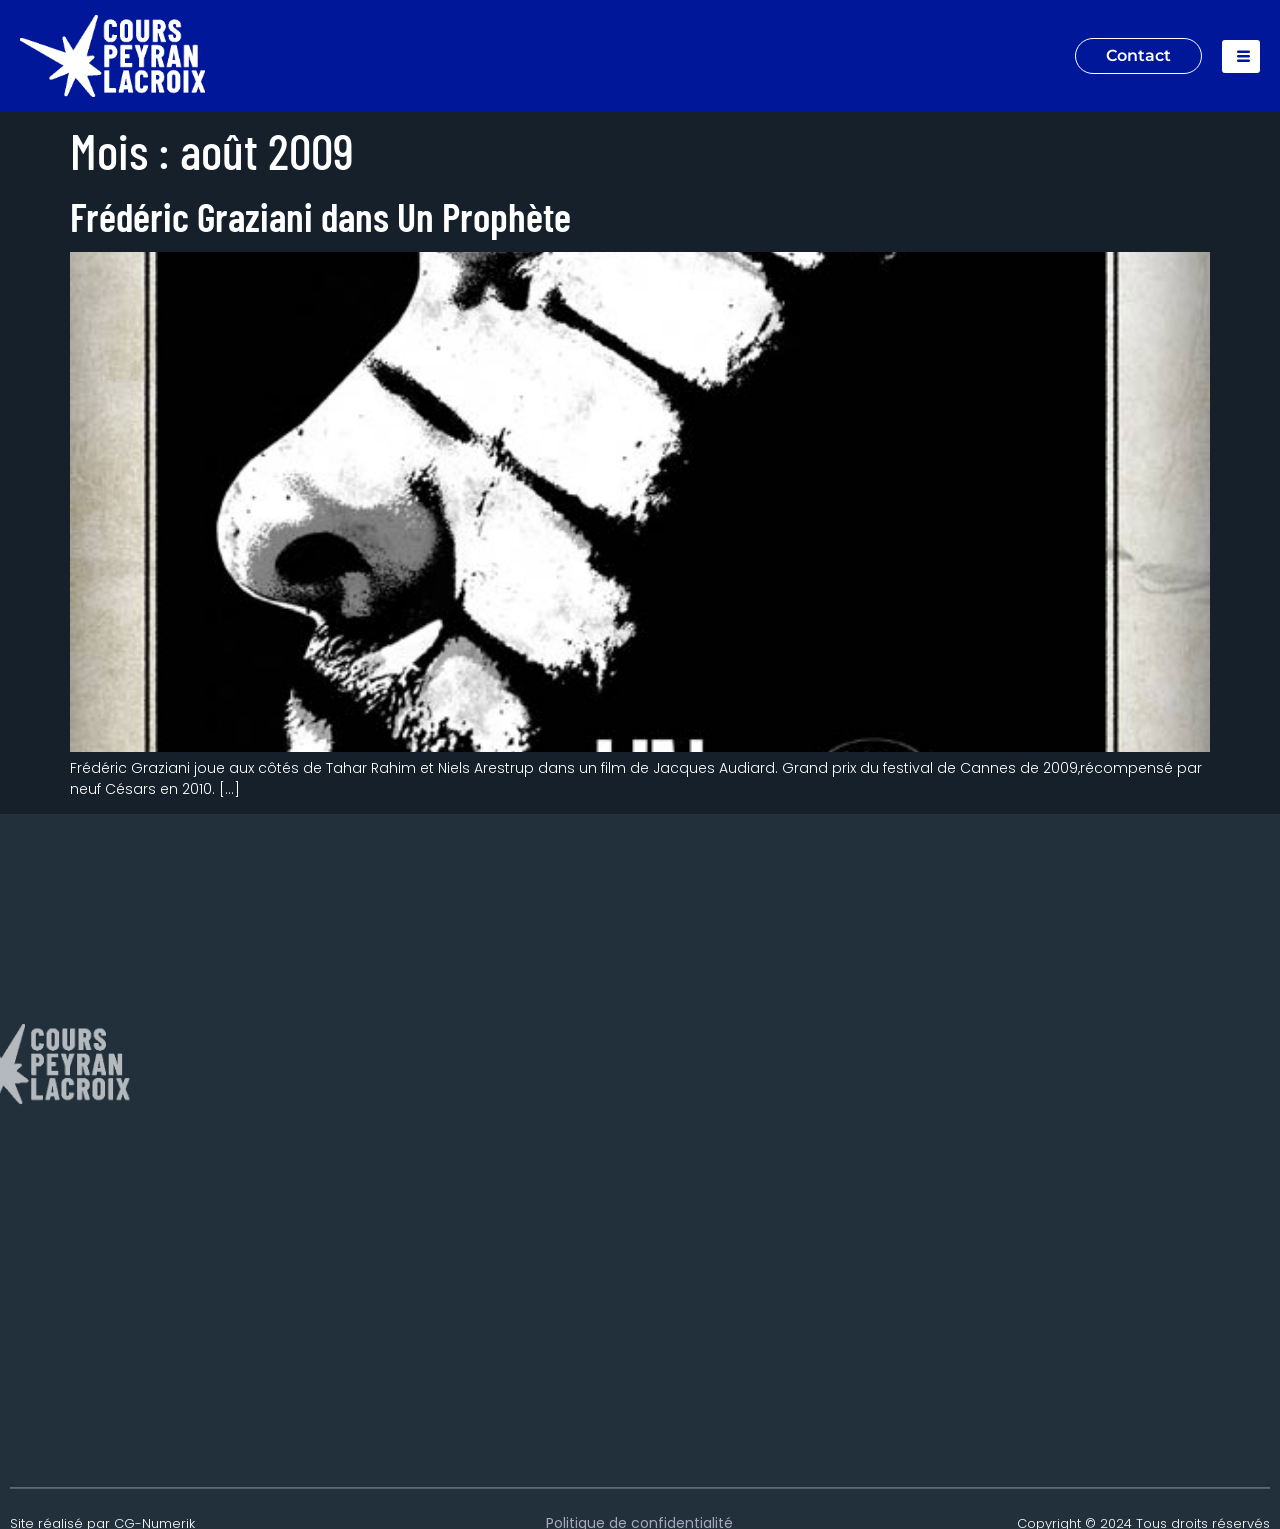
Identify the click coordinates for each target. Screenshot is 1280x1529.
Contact (1138, 55)
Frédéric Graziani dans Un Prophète (320, 216)
